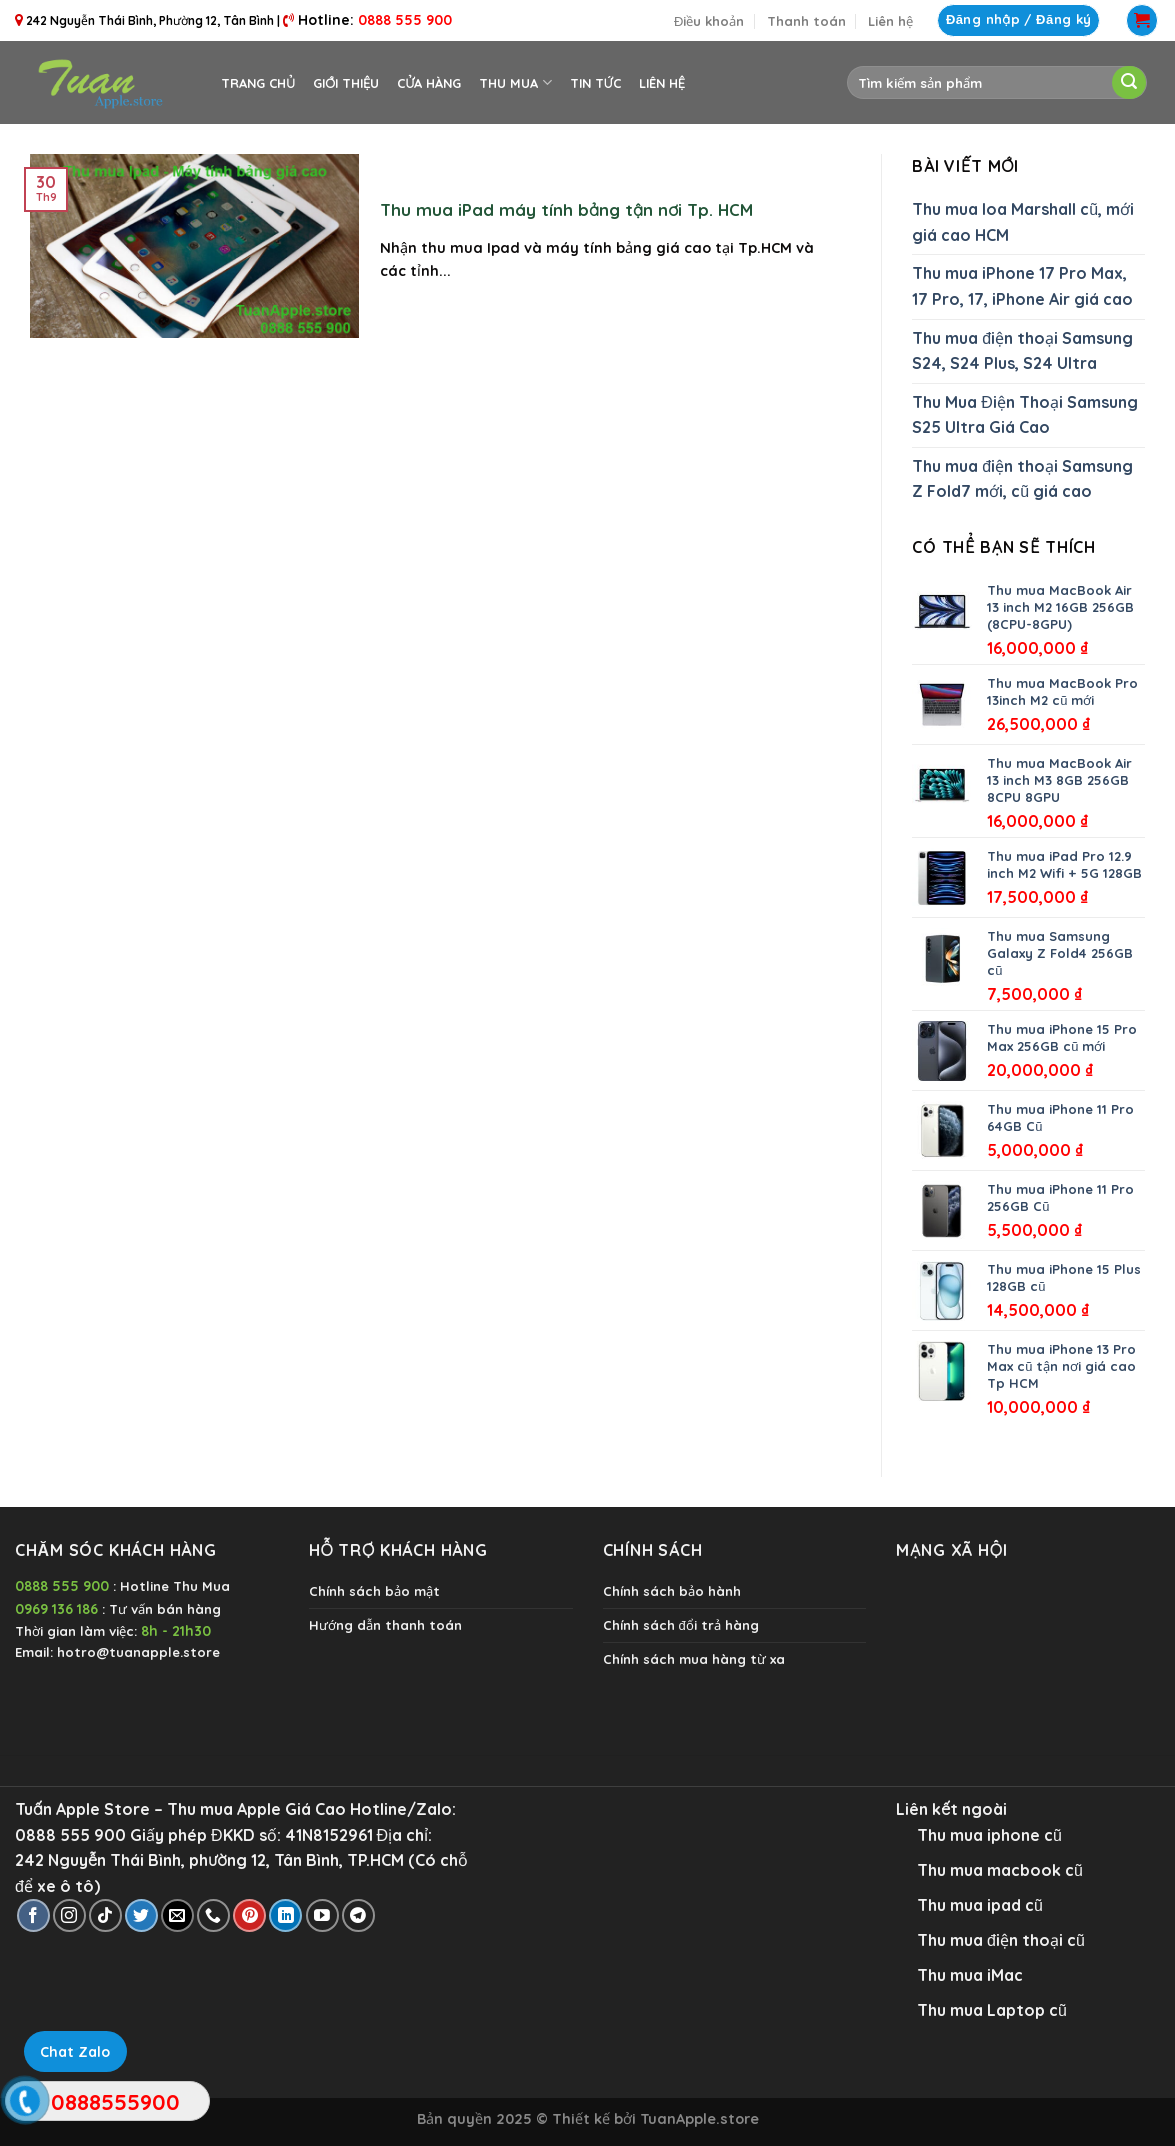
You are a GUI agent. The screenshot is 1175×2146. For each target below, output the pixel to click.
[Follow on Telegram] (358, 1915)
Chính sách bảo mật (374, 1591)
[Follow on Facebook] (33, 1915)
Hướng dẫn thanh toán (385, 1625)
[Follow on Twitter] (141, 1915)
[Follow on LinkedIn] (285, 1915)
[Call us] (213, 1915)
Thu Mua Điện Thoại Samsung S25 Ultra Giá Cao (1025, 415)
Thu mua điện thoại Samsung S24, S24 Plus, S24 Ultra (1022, 351)
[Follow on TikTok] (105, 1915)
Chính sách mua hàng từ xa (694, 1659)
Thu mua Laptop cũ (992, 2010)
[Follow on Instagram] (69, 1915)
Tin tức (595, 83)
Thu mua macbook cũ (1000, 1870)
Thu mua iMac (970, 1975)
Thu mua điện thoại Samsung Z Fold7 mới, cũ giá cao (1022, 479)
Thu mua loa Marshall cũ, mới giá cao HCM (1023, 222)
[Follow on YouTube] (322, 1915)
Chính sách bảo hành (672, 1591)
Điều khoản (709, 21)
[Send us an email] (177, 1915)
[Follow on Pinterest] (249, 1915)
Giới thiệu (346, 83)
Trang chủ (258, 83)
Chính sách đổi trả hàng (681, 1625)
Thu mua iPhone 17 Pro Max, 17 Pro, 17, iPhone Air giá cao (1022, 286)
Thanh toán (806, 21)
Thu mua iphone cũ (989, 1835)
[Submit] (1129, 83)
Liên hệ (890, 21)
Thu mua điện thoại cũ (1001, 1940)
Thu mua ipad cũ (980, 1905)
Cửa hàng (429, 83)
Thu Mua (515, 82)
